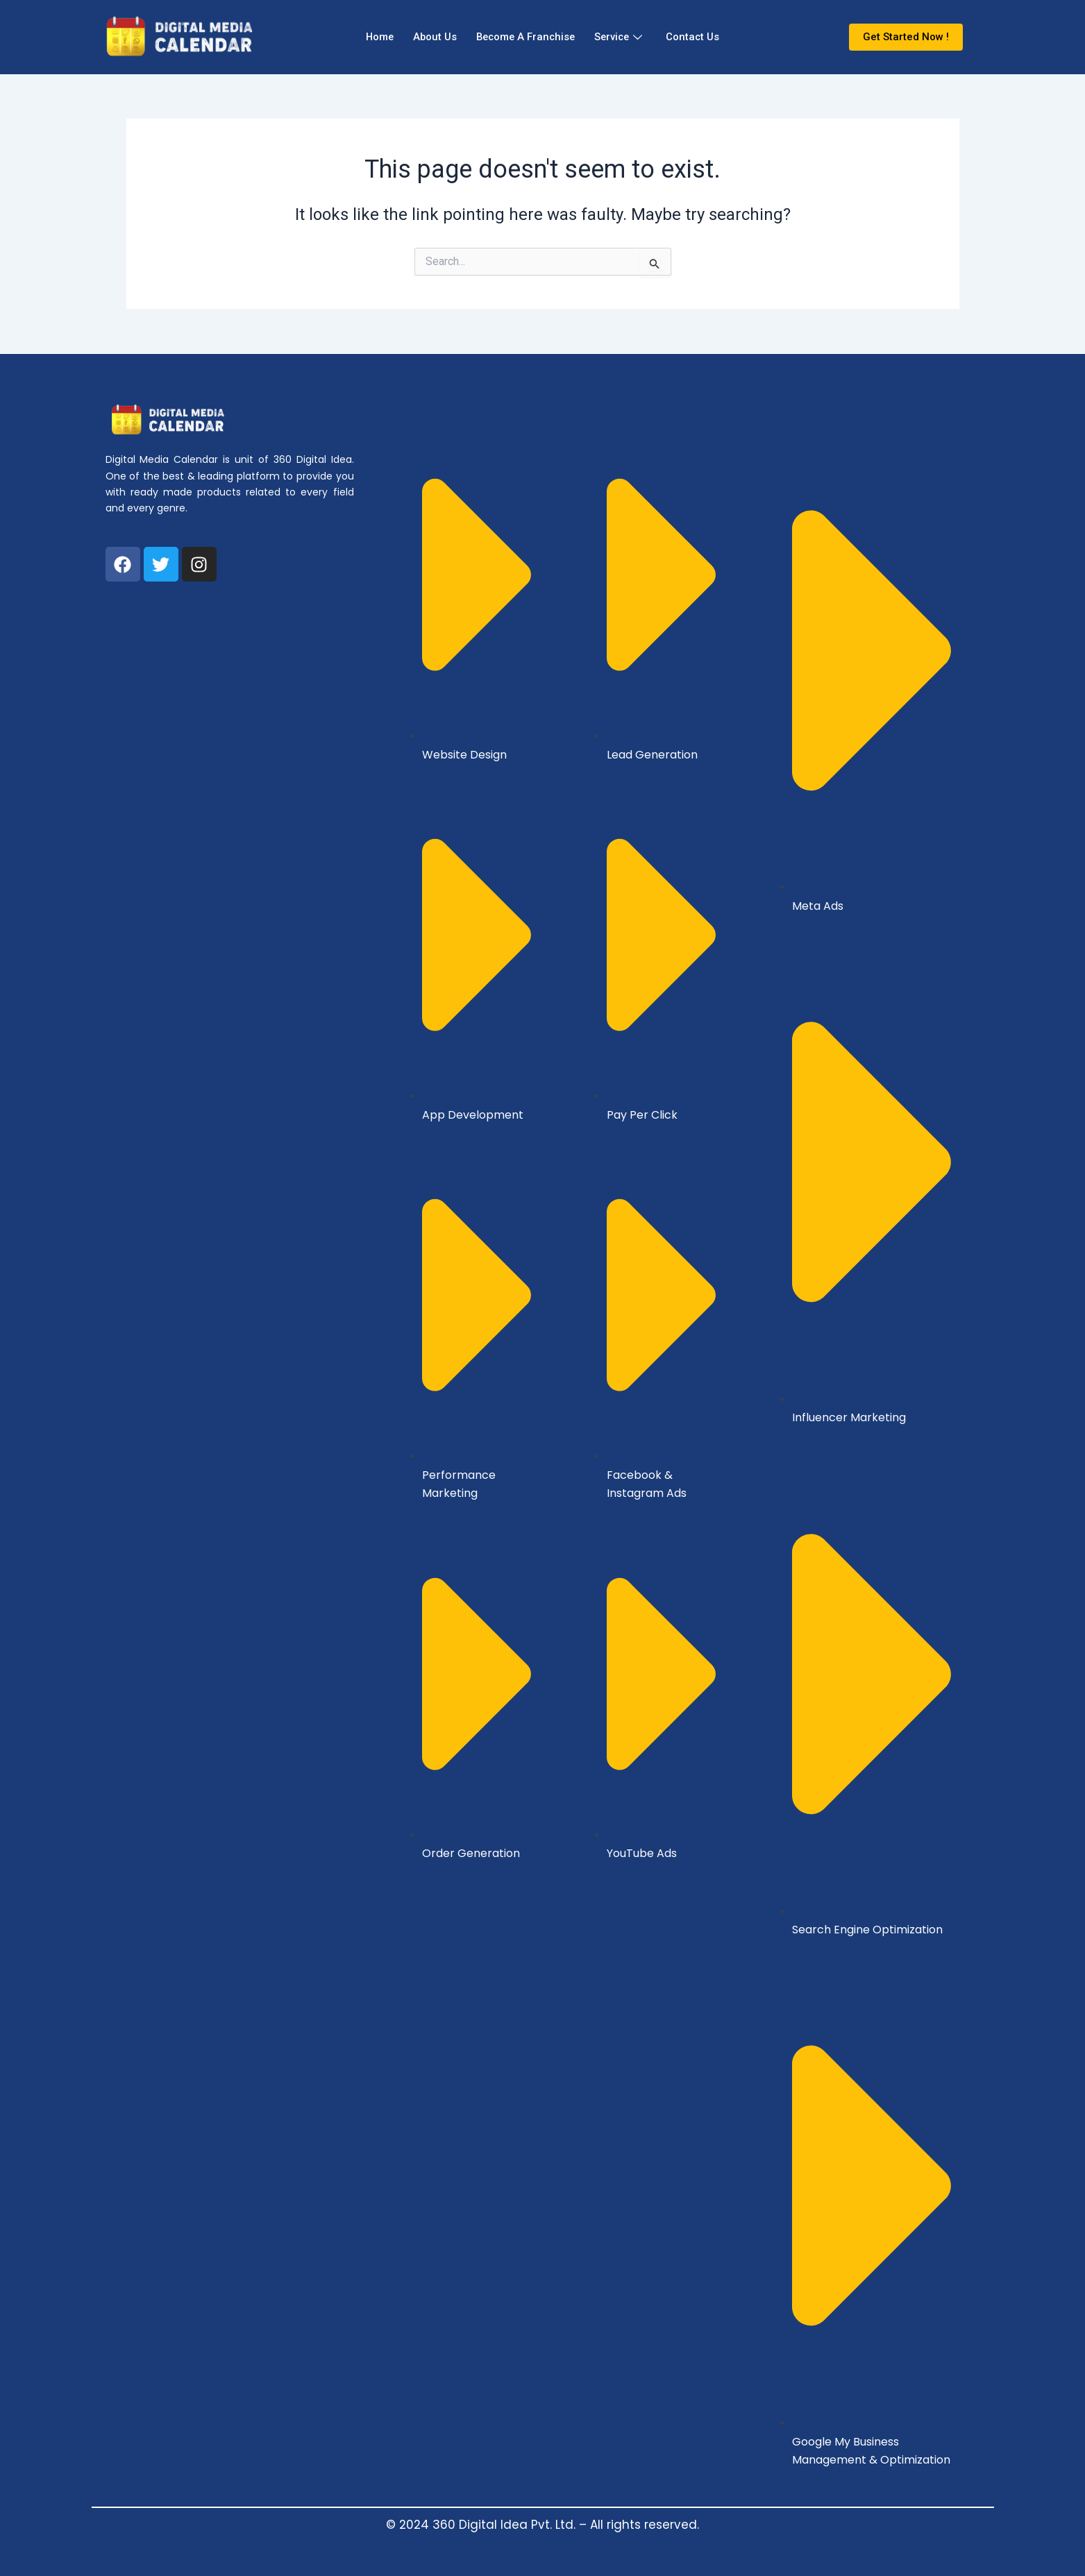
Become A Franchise (525, 37)
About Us (431, 37)
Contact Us (700, 37)
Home (373, 37)
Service (623, 37)
